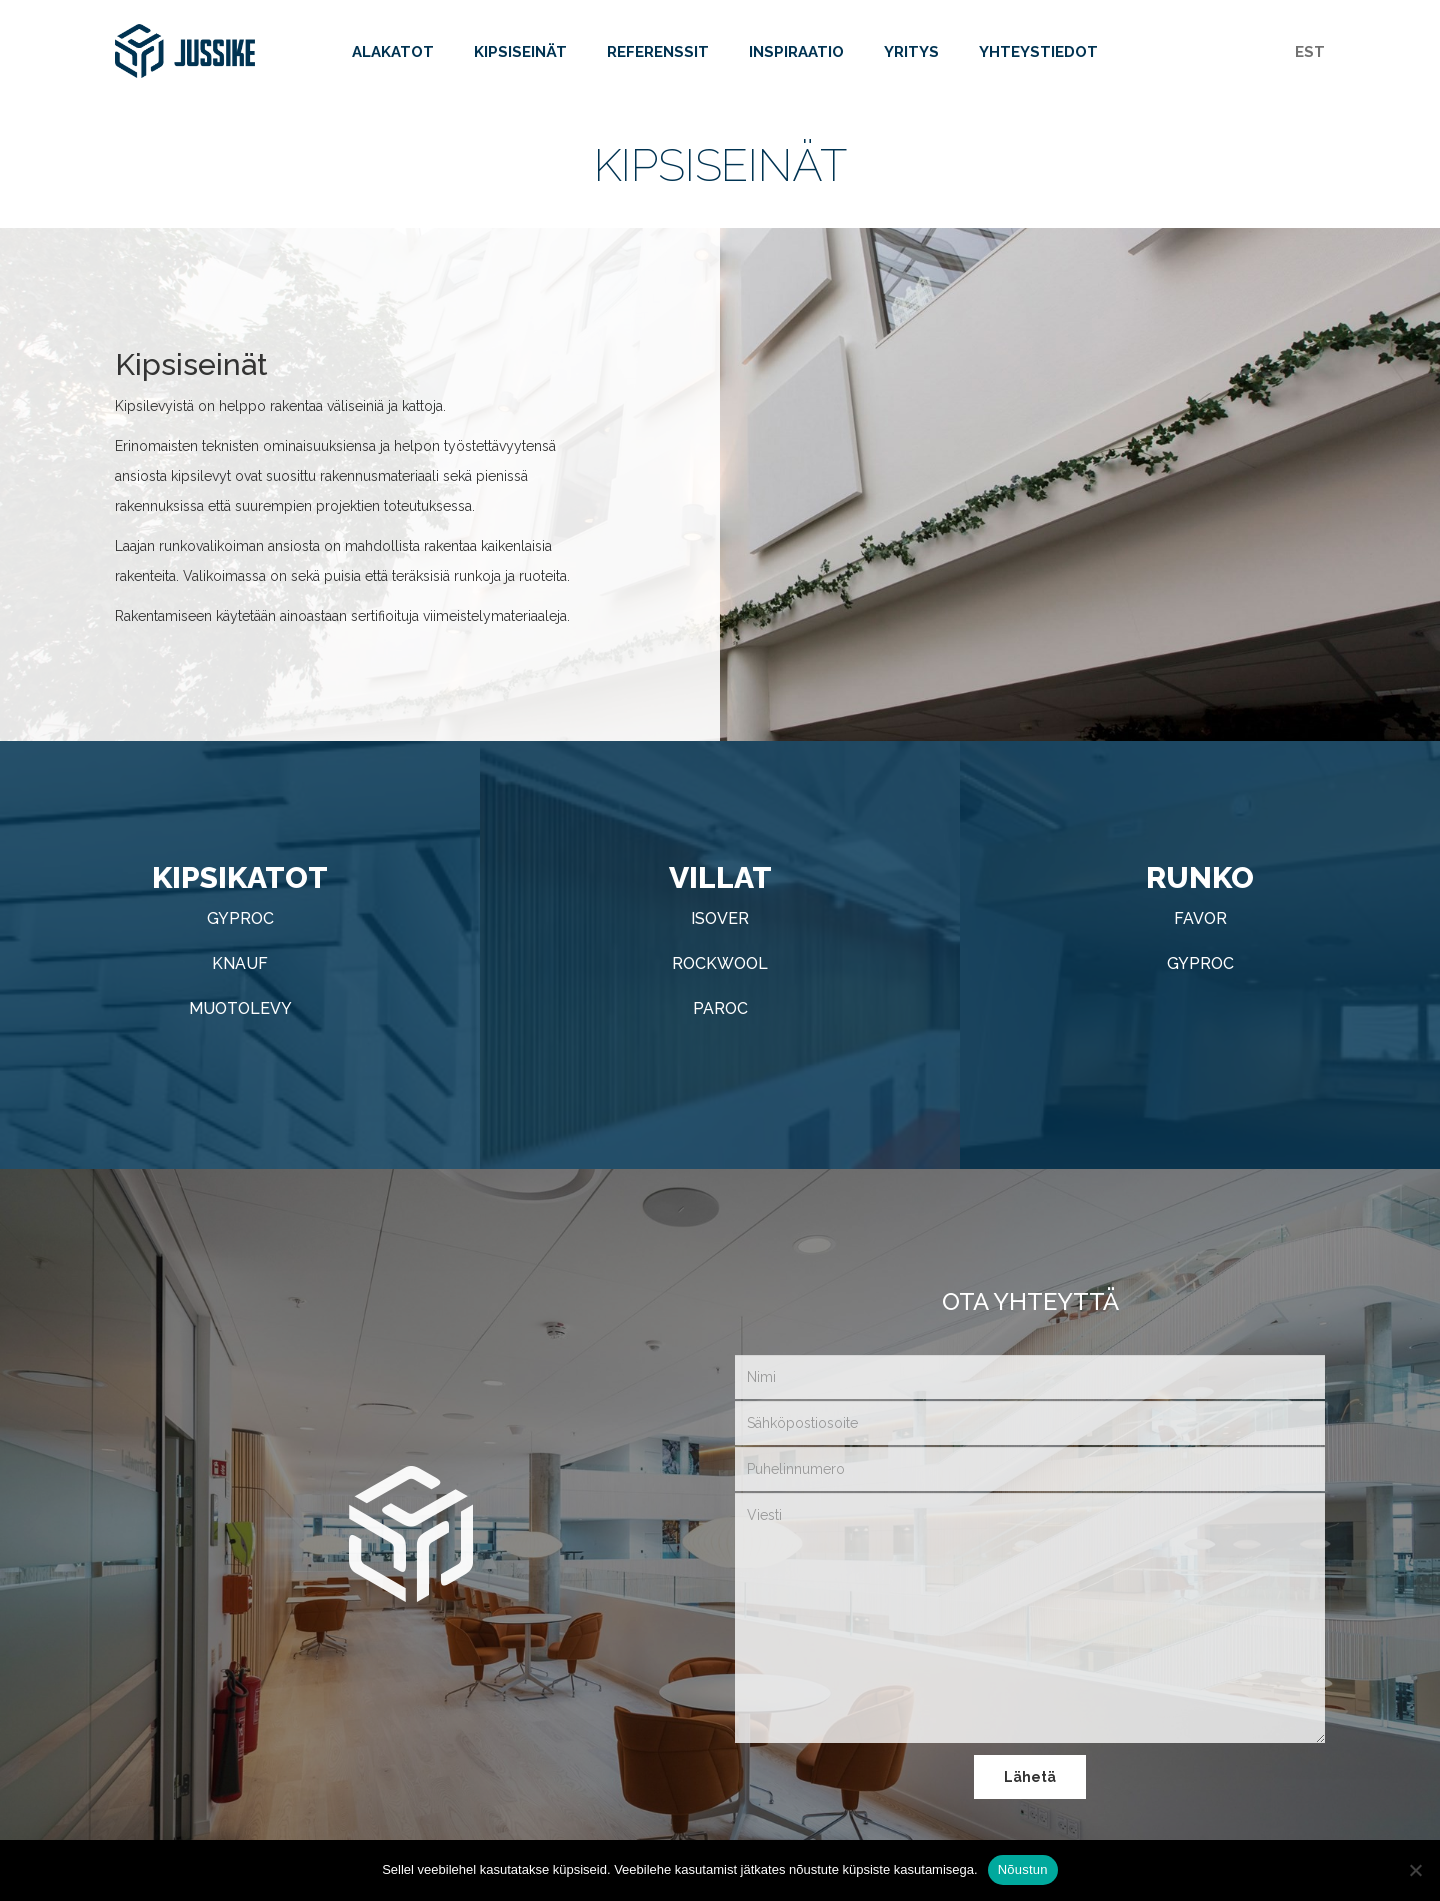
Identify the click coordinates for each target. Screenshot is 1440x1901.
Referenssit (658, 58)
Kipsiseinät (520, 58)
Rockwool (720, 963)
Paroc (720, 1008)
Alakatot (393, 58)
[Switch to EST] (1310, 54)
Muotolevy (240, 1008)
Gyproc (240, 918)
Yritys (911, 58)
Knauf (240, 963)
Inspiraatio (796, 58)
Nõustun (1023, 1869)
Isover (720, 918)
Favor (1200, 918)
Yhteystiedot (1038, 58)
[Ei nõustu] (1415, 1870)
